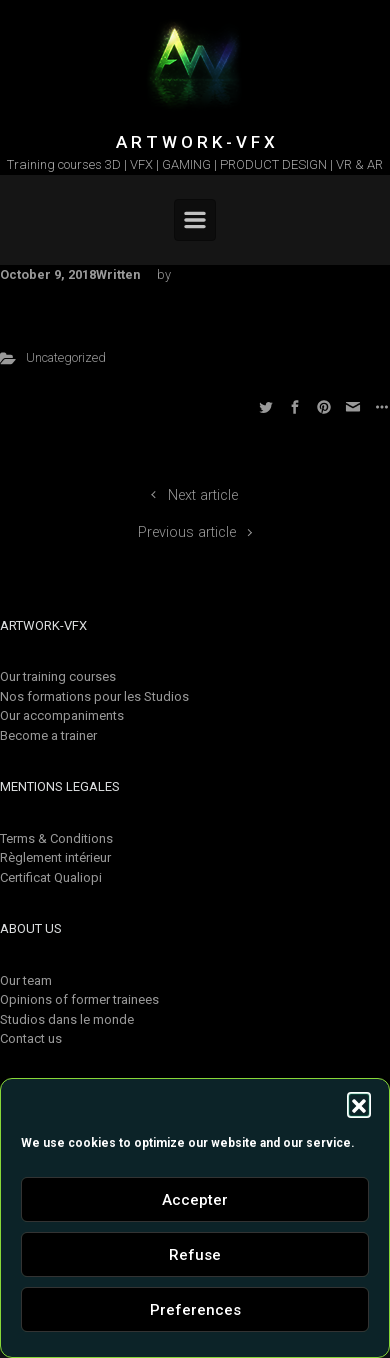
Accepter (195, 1200)
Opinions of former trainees (79, 999)
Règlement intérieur (55, 857)
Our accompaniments (62, 715)
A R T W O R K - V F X (195, 142)
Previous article (187, 532)
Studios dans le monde (67, 1019)
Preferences (195, 1310)
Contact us (31, 1038)
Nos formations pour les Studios (94, 696)
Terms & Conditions (56, 838)
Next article (203, 495)
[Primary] (195, 220)
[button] (359, 1104)
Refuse (195, 1255)
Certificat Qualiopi (51, 877)
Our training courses (58, 676)
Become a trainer (48, 735)
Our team (26, 980)
